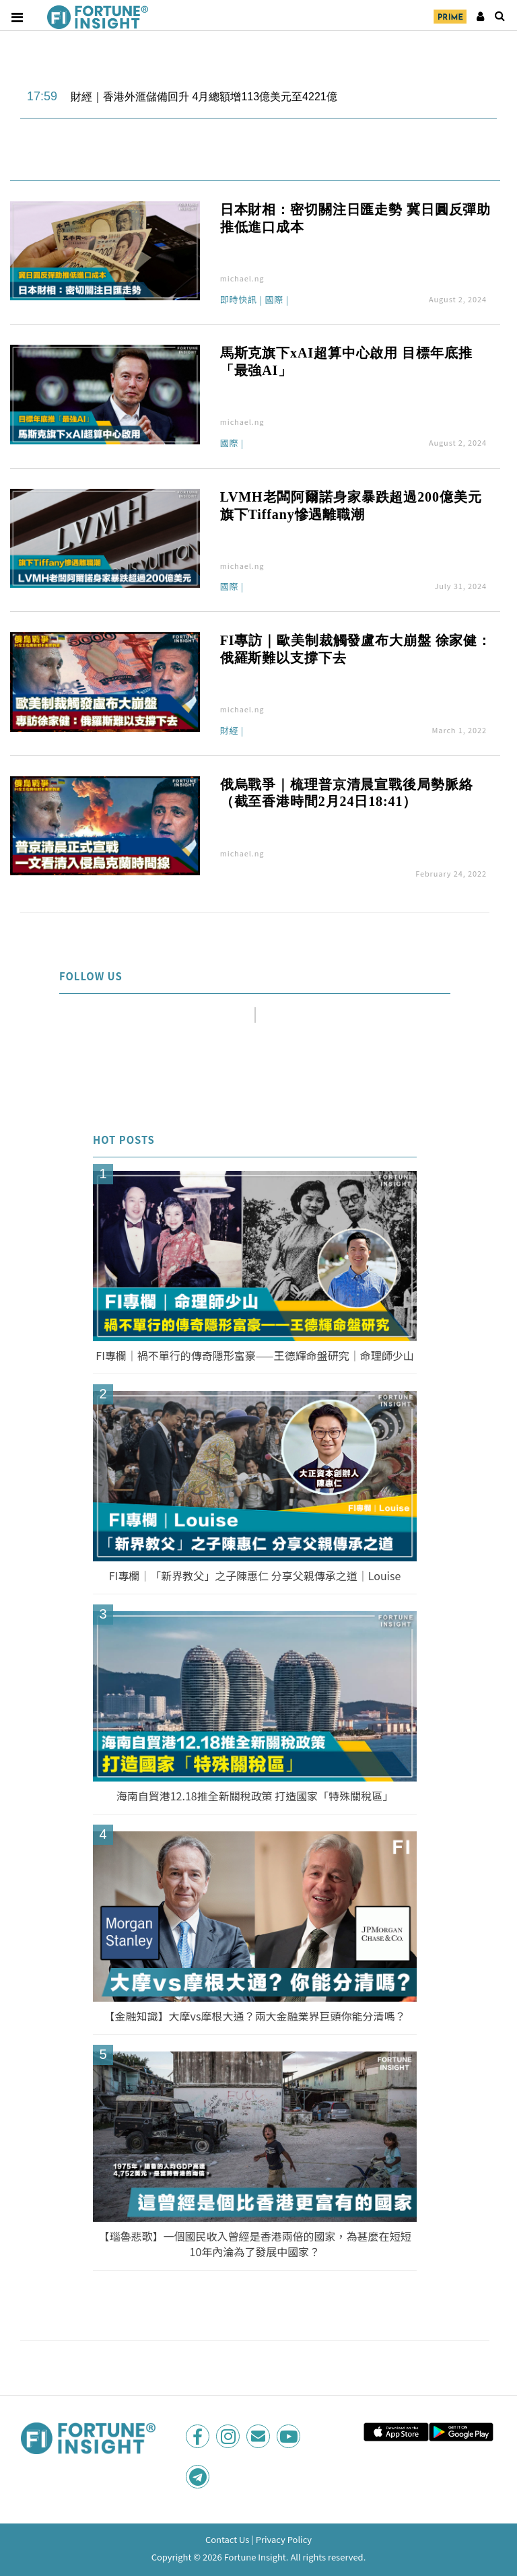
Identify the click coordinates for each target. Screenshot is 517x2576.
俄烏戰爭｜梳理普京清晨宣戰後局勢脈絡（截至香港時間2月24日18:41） (346, 793)
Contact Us (227, 2539)
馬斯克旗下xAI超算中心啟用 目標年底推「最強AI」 (346, 361)
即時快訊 (238, 300)
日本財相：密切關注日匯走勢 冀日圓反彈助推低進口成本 (355, 218)
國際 (274, 300)
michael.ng (242, 278)
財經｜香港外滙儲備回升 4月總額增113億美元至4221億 (204, 96)
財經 (229, 731)
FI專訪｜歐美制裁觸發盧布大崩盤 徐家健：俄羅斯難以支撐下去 (355, 649)
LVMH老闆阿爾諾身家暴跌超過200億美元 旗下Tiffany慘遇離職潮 (351, 505)
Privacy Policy (284, 2539)
